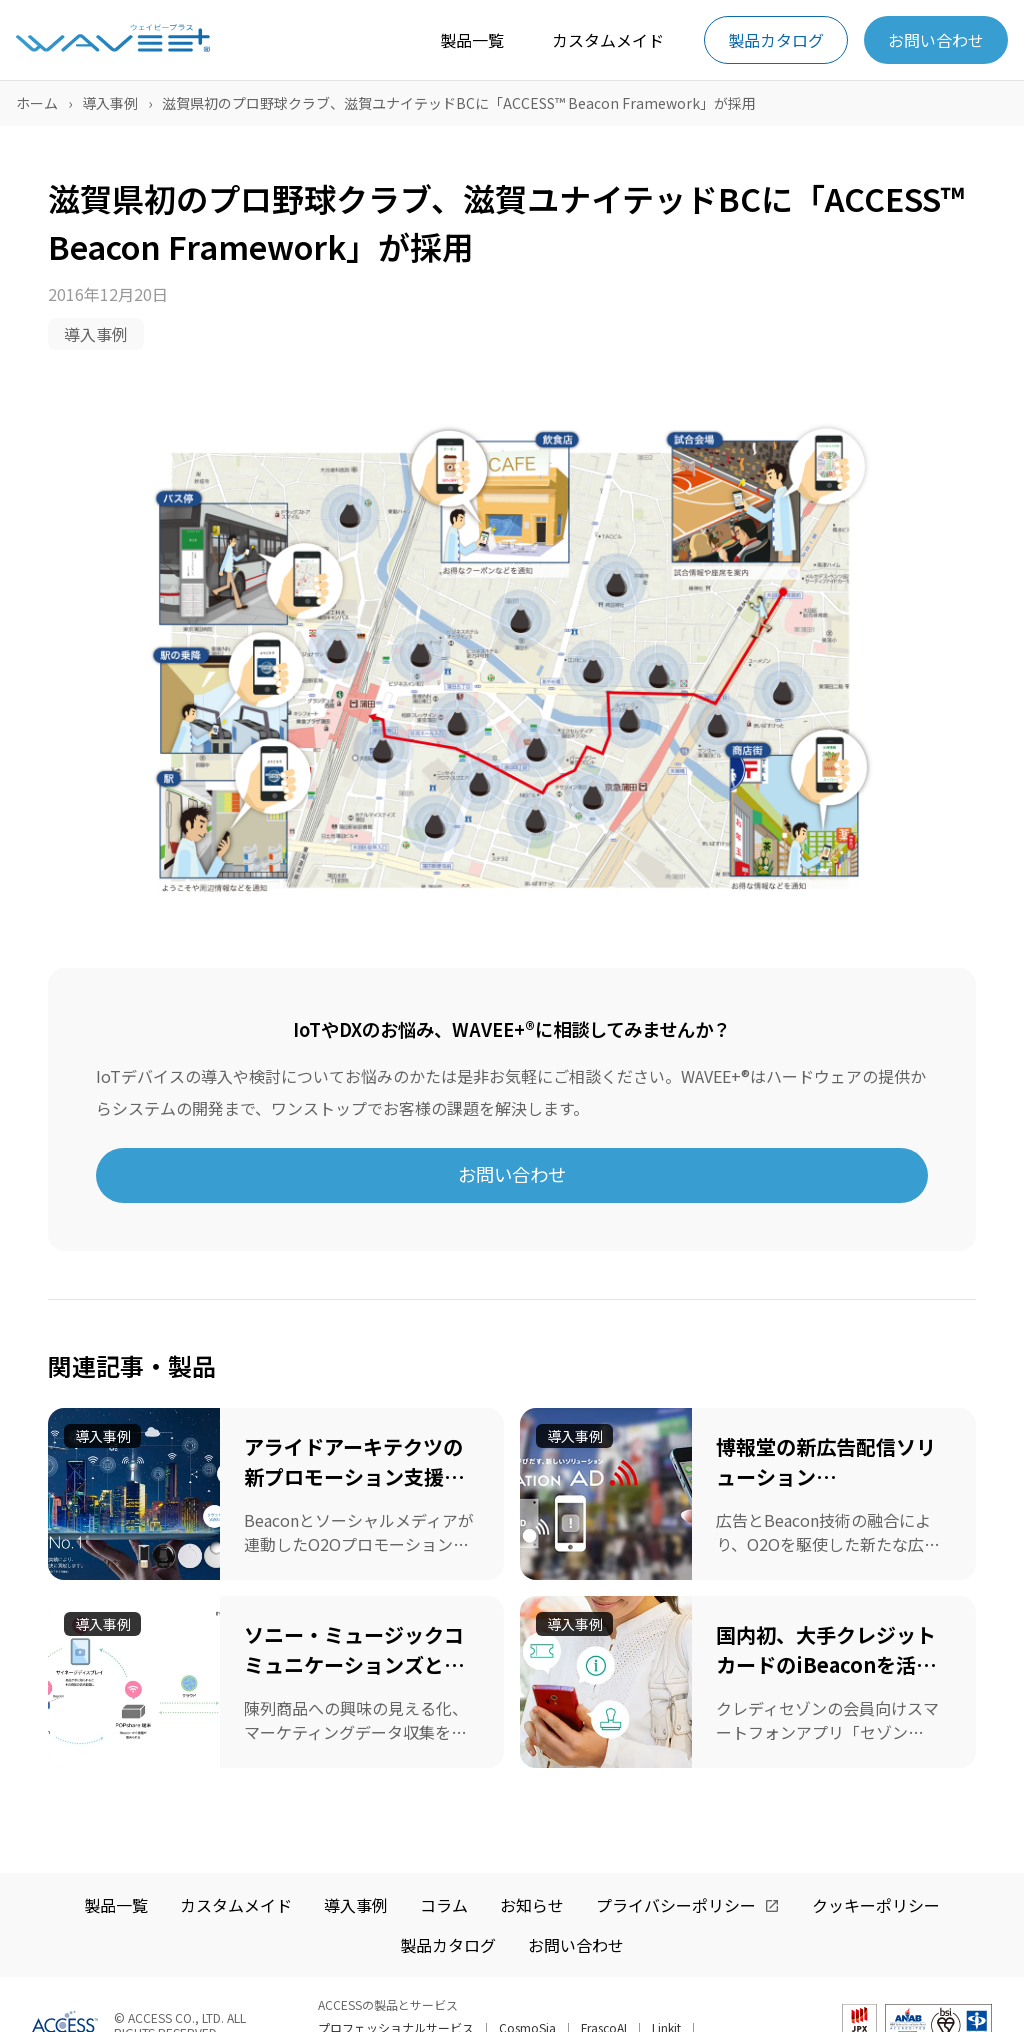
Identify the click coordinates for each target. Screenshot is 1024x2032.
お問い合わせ (936, 40)
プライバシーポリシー (676, 1905)
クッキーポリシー (876, 1905)
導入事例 (110, 103)
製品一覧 (472, 40)
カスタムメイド (608, 40)
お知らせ (532, 1905)
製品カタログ (776, 40)
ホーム (37, 103)
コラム (444, 1905)
